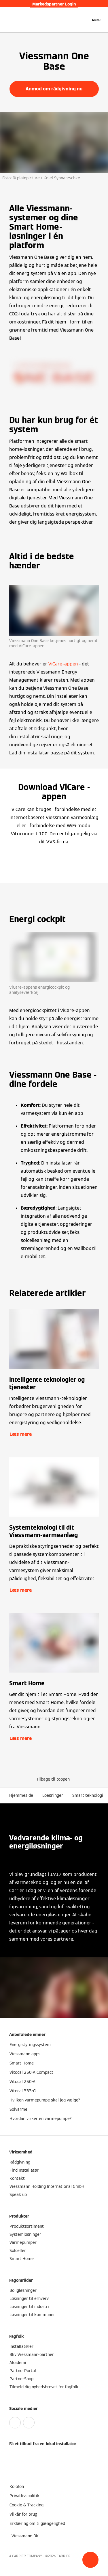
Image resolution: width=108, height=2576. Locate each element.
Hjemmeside (21, 1795)
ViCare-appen (63, 664)
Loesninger (52, 1795)
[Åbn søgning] (83, 19)
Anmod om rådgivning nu (54, 89)
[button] (90, 2560)
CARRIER (64, 2556)
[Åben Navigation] (96, 19)
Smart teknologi (87, 1795)
